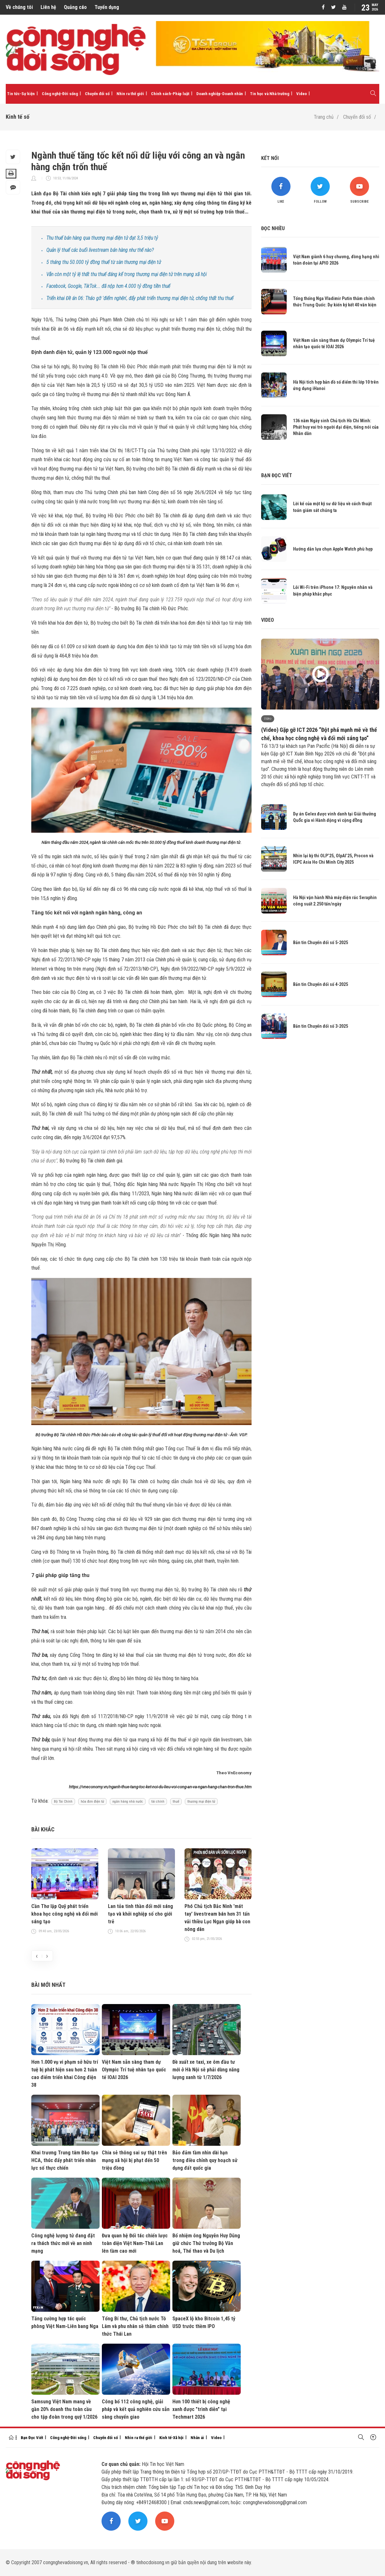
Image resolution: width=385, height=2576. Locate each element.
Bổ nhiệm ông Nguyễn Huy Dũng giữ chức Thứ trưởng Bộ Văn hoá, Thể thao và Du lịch (206, 2243)
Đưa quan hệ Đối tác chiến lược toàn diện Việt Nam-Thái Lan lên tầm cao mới (135, 2243)
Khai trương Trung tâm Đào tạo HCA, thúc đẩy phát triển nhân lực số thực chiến (64, 2160)
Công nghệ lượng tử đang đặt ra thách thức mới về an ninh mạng (63, 2243)
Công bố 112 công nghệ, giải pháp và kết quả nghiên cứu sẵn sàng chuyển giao (136, 2409)
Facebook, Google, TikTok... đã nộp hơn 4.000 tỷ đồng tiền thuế (108, 286)
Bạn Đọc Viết (32, 2437)
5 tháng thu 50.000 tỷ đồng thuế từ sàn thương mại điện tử (103, 262)
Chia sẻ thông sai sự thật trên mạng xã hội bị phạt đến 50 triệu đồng (134, 2160)
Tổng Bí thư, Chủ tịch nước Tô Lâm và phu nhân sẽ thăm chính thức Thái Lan (135, 2326)
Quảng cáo (75, 7)
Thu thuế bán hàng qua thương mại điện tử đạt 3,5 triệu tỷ (102, 238)
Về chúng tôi (19, 7)
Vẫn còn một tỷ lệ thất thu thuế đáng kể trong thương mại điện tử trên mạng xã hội (126, 274)
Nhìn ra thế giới (130, 93)
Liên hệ (48, 7)
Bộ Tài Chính (63, 1801)
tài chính (157, 1801)
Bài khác (43, 1829)
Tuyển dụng (106, 7)
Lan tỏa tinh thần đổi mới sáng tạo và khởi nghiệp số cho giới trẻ (140, 1914)
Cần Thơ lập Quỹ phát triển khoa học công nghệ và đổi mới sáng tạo (64, 1914)
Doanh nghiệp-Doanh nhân (219, 93)
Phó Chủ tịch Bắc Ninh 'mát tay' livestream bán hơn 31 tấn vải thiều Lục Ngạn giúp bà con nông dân (217, 1917)
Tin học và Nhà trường (269, 93)
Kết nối (270, 158)
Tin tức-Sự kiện (21, 93)
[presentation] (37, 1955)
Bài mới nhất (48, 1984)
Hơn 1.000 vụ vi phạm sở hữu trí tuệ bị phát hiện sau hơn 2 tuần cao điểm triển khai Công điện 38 (64, 2073)
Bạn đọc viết (276, 475)
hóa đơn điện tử (92, 1801)
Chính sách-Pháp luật (170, 93)
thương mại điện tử (201, 1801)
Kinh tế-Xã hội (171, 2437)
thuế (176, 1801)
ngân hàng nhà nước (127, 1801)
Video (301, 93)
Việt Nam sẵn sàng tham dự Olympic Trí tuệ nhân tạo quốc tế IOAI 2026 (134, 2069)
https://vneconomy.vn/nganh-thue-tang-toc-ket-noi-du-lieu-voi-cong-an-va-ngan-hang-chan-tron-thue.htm (160, 1786)
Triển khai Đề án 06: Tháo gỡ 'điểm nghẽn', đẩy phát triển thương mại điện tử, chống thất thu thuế (139, 298)
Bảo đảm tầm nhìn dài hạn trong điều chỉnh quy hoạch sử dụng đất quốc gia (205, 2160)
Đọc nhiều (273, 228)
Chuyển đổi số (97, 93)
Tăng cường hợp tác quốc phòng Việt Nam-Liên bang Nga (64, 2322)
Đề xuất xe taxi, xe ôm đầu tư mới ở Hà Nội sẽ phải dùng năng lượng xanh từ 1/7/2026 (205, 2069)
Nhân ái (197, 2437)
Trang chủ (324, 117)
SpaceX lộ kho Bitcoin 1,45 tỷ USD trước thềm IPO (203, 2322)
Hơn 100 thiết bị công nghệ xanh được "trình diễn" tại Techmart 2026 (201, 2409)
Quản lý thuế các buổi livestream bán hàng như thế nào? (100, 250)
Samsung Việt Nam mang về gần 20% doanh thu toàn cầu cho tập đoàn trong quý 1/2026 (64, 2409)
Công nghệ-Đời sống (60, 93)
